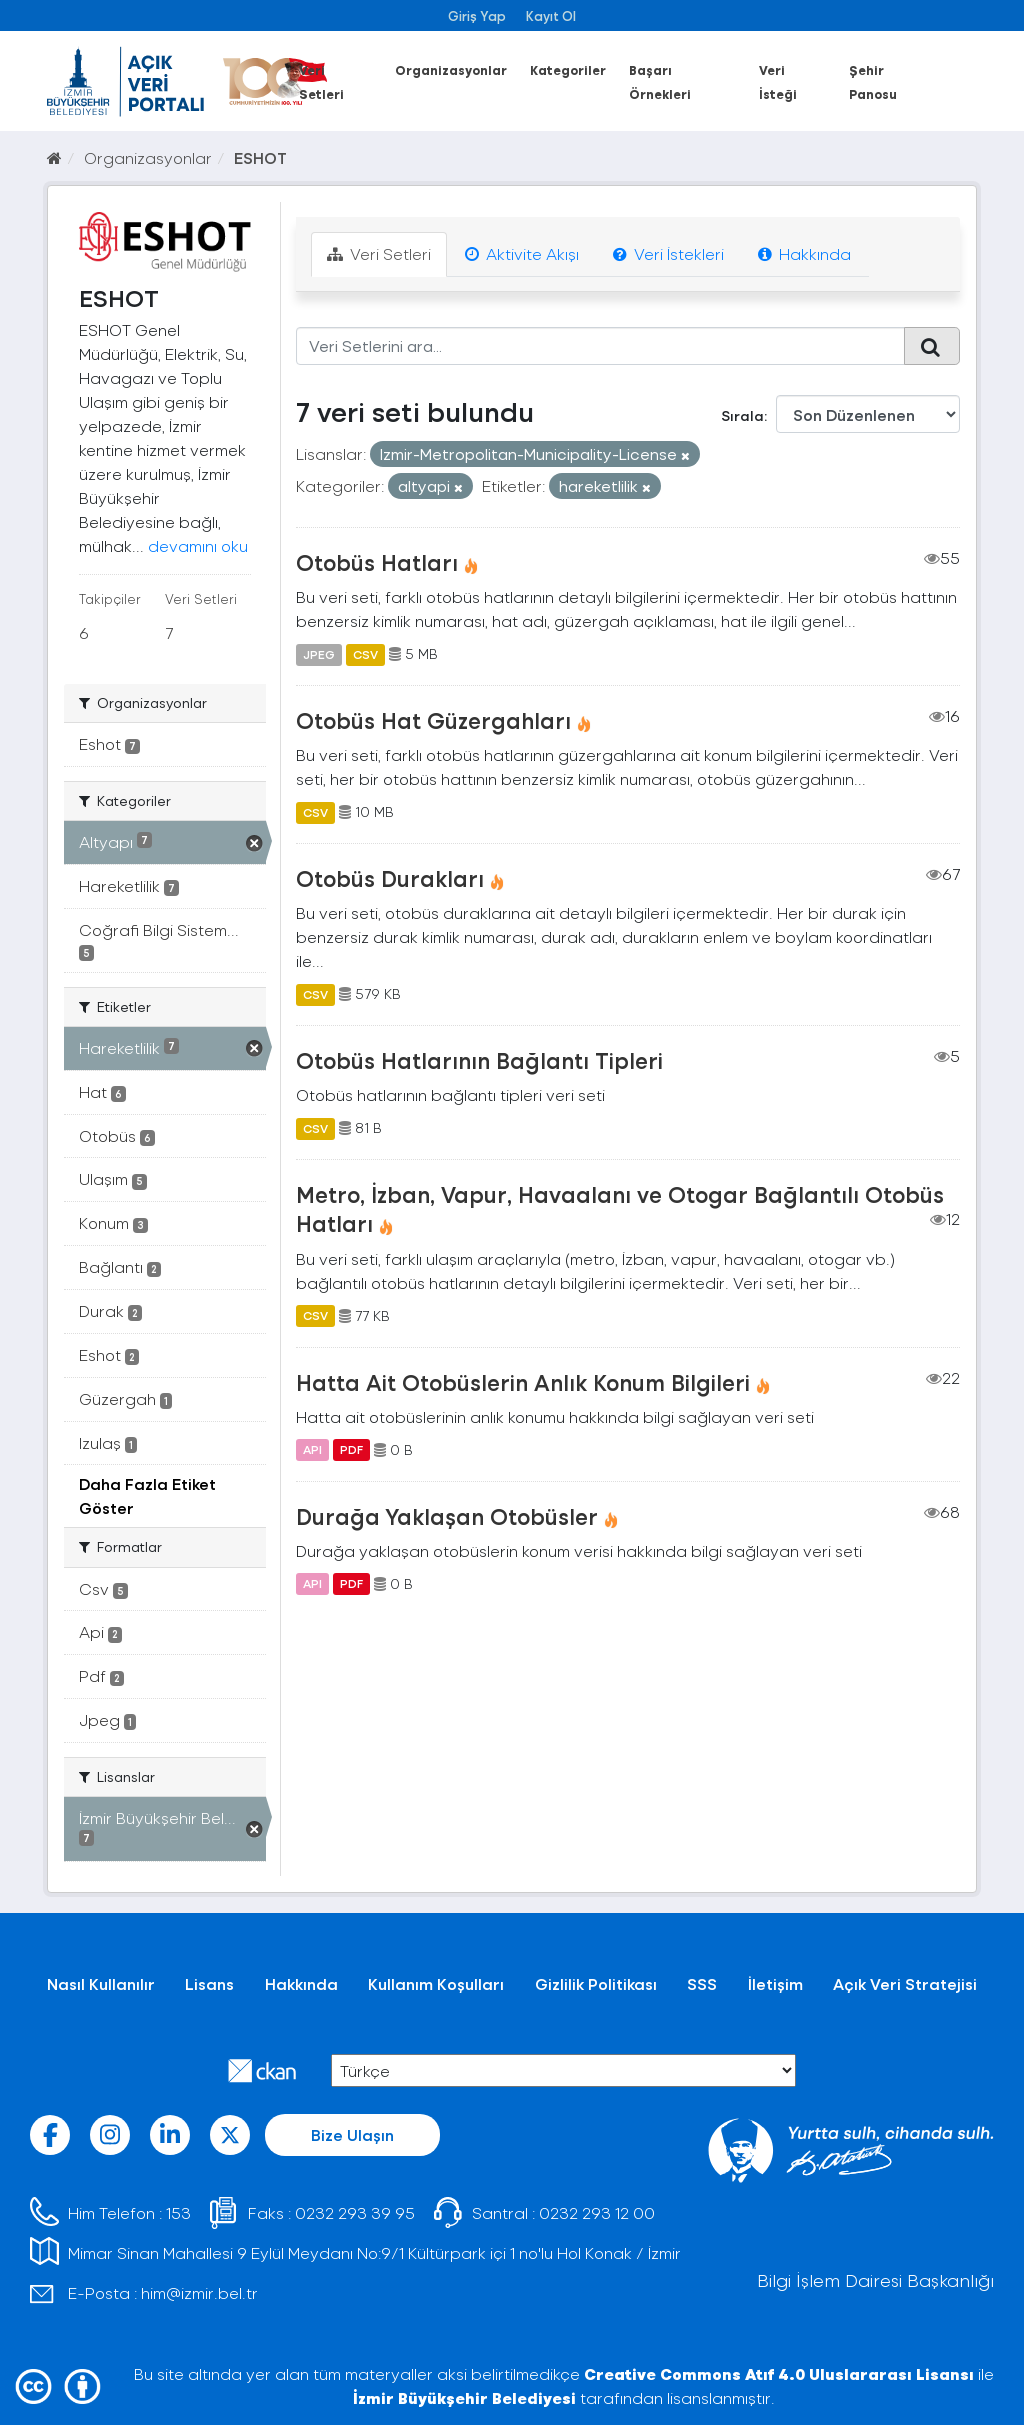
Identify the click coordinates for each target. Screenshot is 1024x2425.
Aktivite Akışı (522, 253)
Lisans (209, 1983)
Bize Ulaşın (352, 2134)
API (312, 1450)
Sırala (742, 415)
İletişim (775, 1983)
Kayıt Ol (551, 15)
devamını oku (198, 545)
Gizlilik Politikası (596, 1983)
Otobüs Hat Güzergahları (433, 720)
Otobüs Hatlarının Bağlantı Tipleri (479, 1060)
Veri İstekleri (668, 253)
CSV (365, 654)
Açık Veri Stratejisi (905, 1983)
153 (178, 2212)
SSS (702, 1983)
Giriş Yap (477, 15)
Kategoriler (568, 69)
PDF (351, 1450)
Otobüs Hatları (377, 562)
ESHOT (260, 157)
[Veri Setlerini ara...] (601, 346)
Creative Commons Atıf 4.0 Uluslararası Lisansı (779, 2373)
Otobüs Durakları (390, 878)
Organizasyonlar (451, 69)
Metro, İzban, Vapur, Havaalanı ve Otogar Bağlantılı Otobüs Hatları (620, 1208)
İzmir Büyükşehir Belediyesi (464, 2397)
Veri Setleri (379, 253)
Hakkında (804, 253)
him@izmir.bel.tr (199, 2292)
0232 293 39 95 (355, 2212)
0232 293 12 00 (597, 2212)
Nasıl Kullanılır (101, 1983)
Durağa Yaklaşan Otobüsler (447, 1516)
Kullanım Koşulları (436, 1983)
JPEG (319, 654)
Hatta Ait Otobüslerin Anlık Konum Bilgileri (523, 1382)
